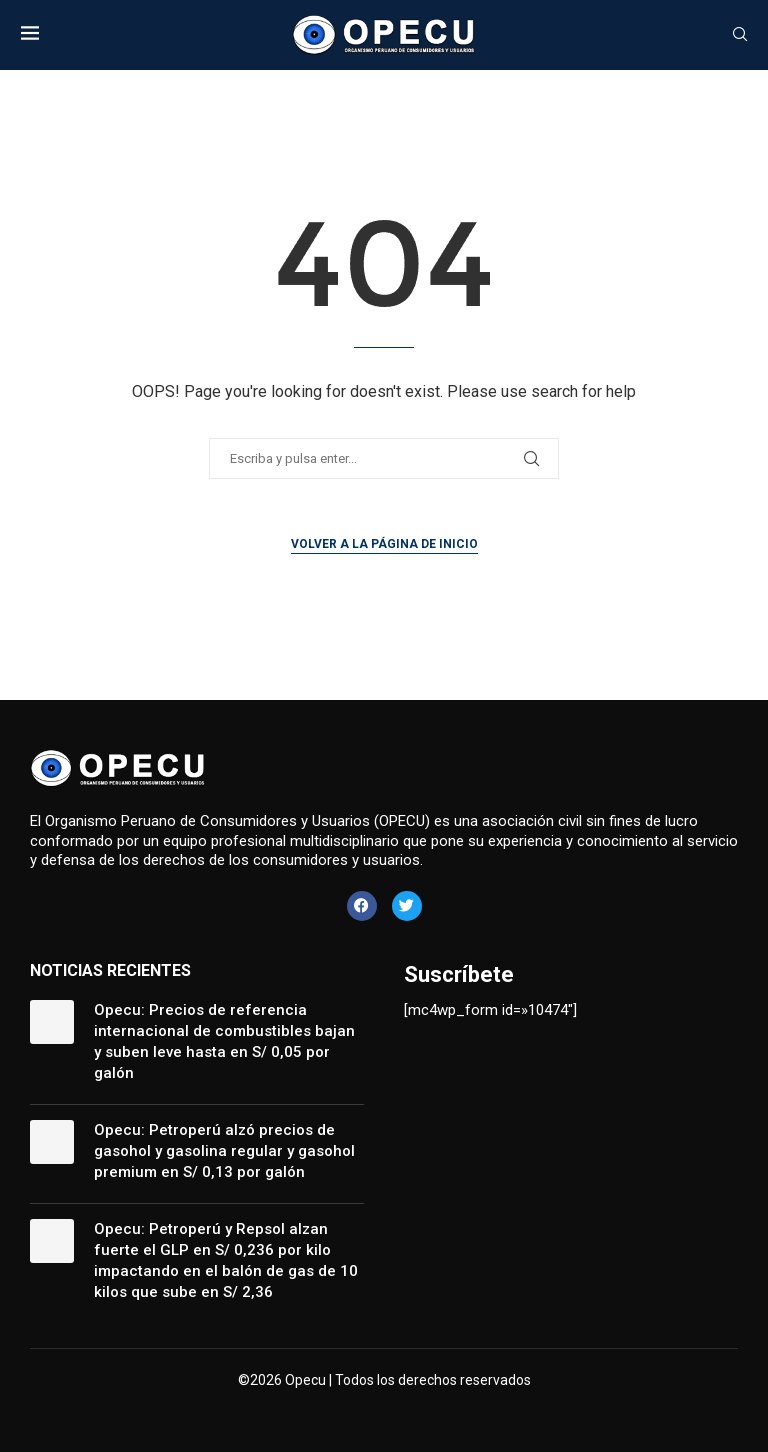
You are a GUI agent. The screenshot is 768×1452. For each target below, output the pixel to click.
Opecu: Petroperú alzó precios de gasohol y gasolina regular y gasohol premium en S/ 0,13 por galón (224, 1151)
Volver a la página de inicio (384, 544)
